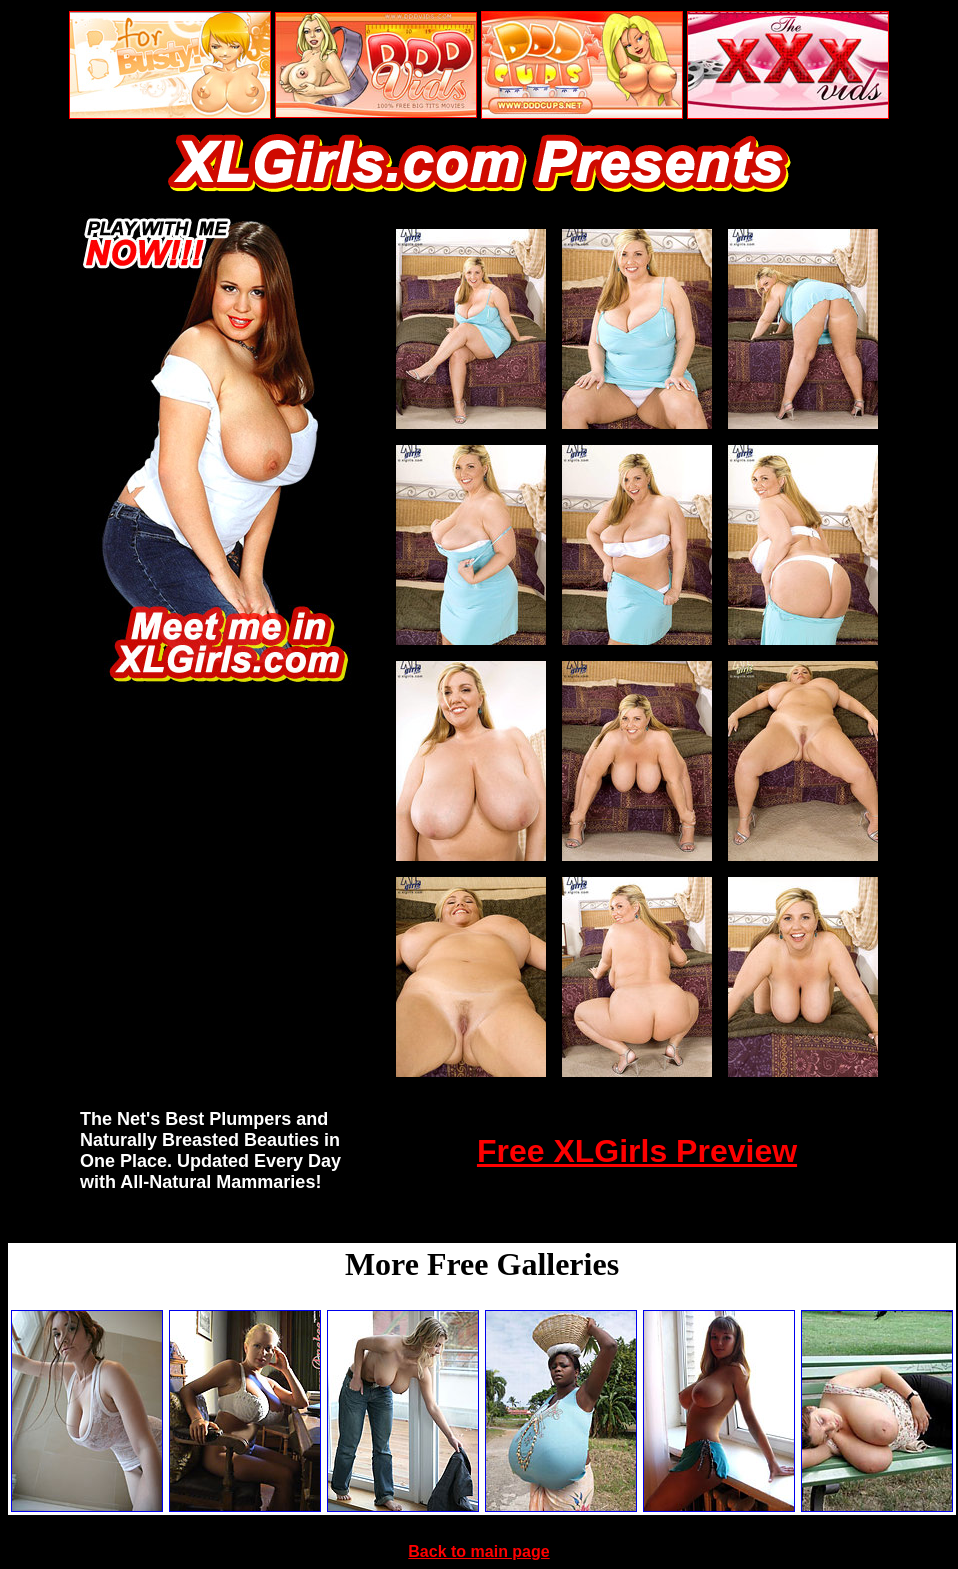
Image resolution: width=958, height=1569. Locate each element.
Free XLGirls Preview (637, 1151)
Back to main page (478, 1551)
